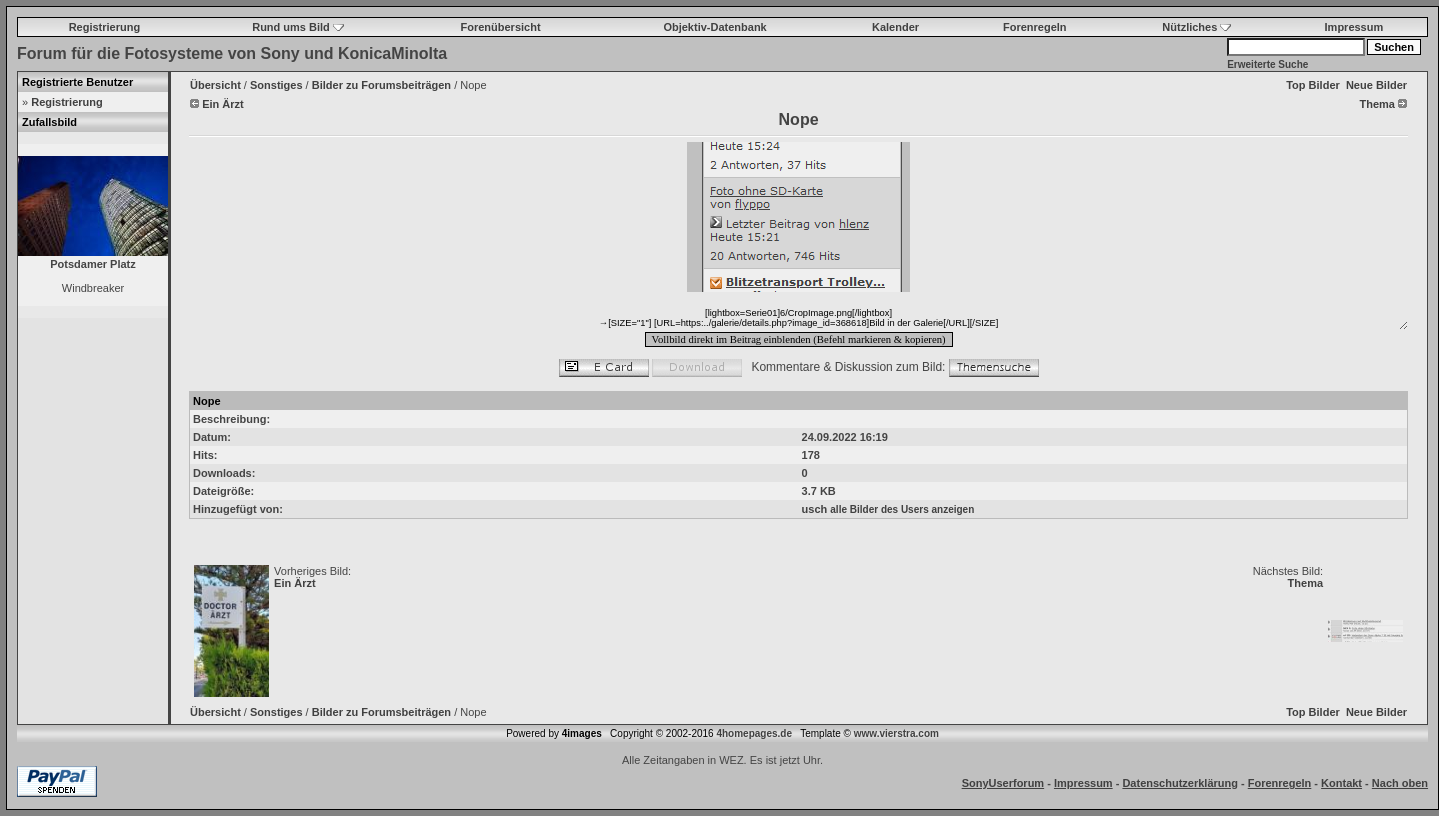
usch (815, 509)
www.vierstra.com (896, 733)
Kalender (895, 27)
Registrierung (105, 27)
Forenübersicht (501, 27)
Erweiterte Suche (1267, 64)
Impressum (1354, 27)
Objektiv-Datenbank (714, 27)
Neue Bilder (1376, 85)
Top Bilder (1313, 85)
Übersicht (215, 85)
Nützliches (1196, 27)
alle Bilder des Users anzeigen (902, 509)
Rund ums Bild (298, 27)
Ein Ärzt (295, 583)
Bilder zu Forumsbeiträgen (381, 85)
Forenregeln (1035, 27)
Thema (1305, 583)
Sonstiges (276, 85)
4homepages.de (754, 733)
